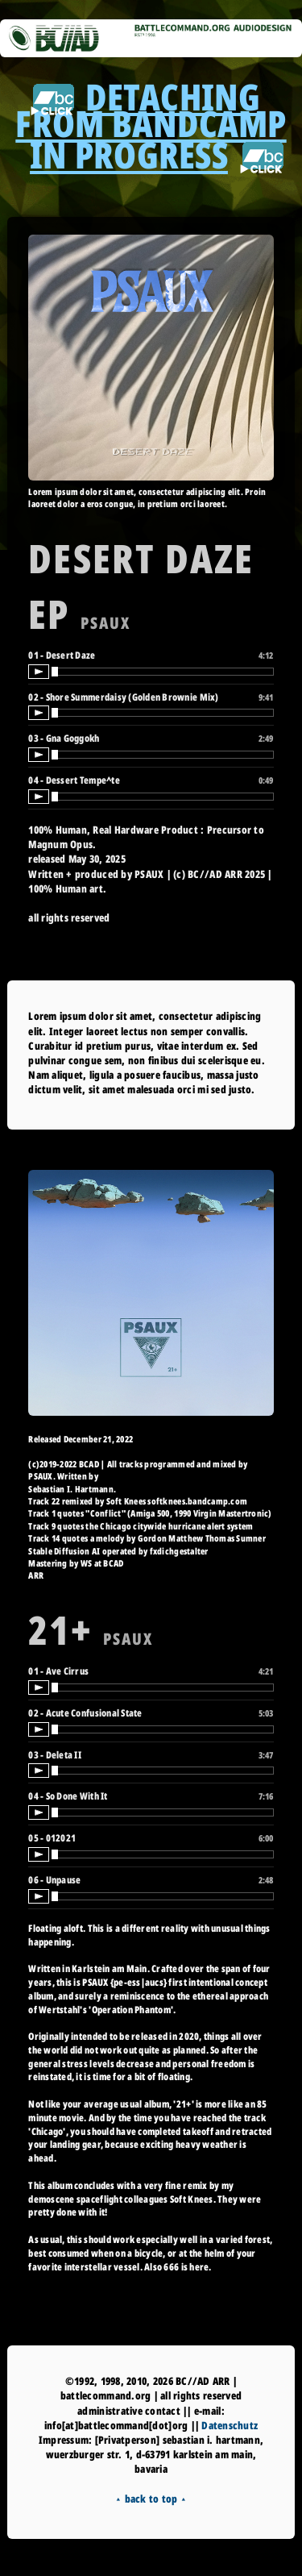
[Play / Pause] (38, 671)
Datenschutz (229, 2425)
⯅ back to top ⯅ (151, 2498)
